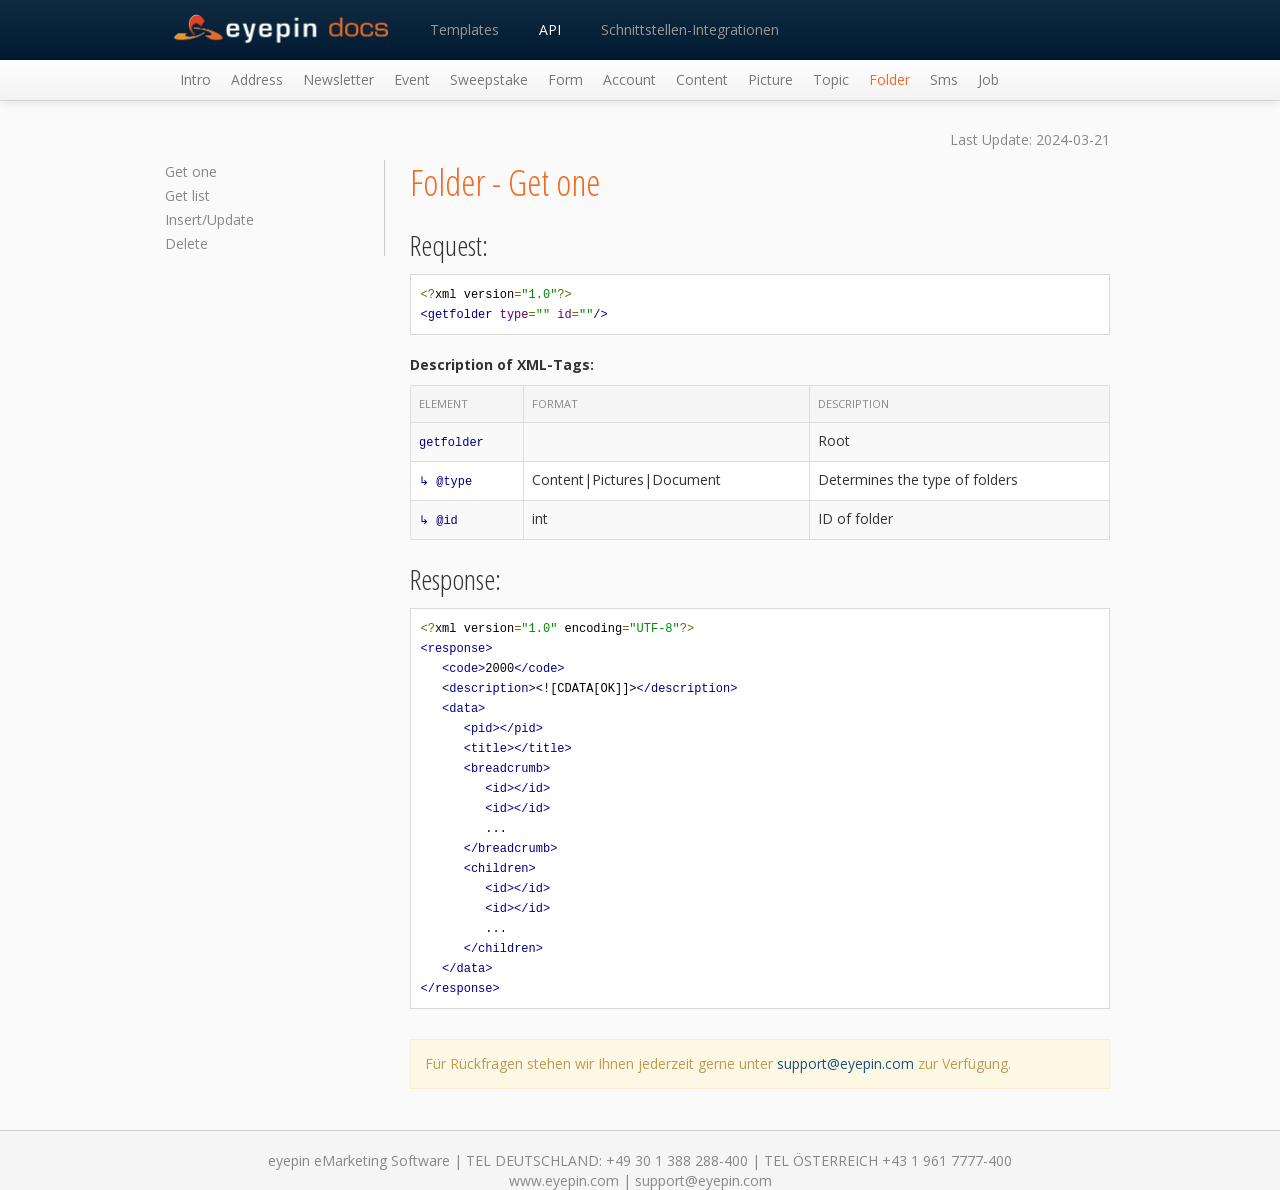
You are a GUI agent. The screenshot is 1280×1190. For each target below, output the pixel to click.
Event (412, 79)
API (550, 29)
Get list (187, 195)
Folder (889, 79)
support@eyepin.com (845, 1063)
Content (702, 79)
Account (629, 79)
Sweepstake (489, 79)
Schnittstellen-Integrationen (690, 29)
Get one (191, 171)
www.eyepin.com (564, 1180)
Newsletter (338, 79)
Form (565, 79)
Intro (195, 79)
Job (988, 79)
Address (257, 79)
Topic (831, 79)
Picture (770, 79)
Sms (944, 79)
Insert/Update (209, 219)
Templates (464, 29)
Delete (186, 243)
